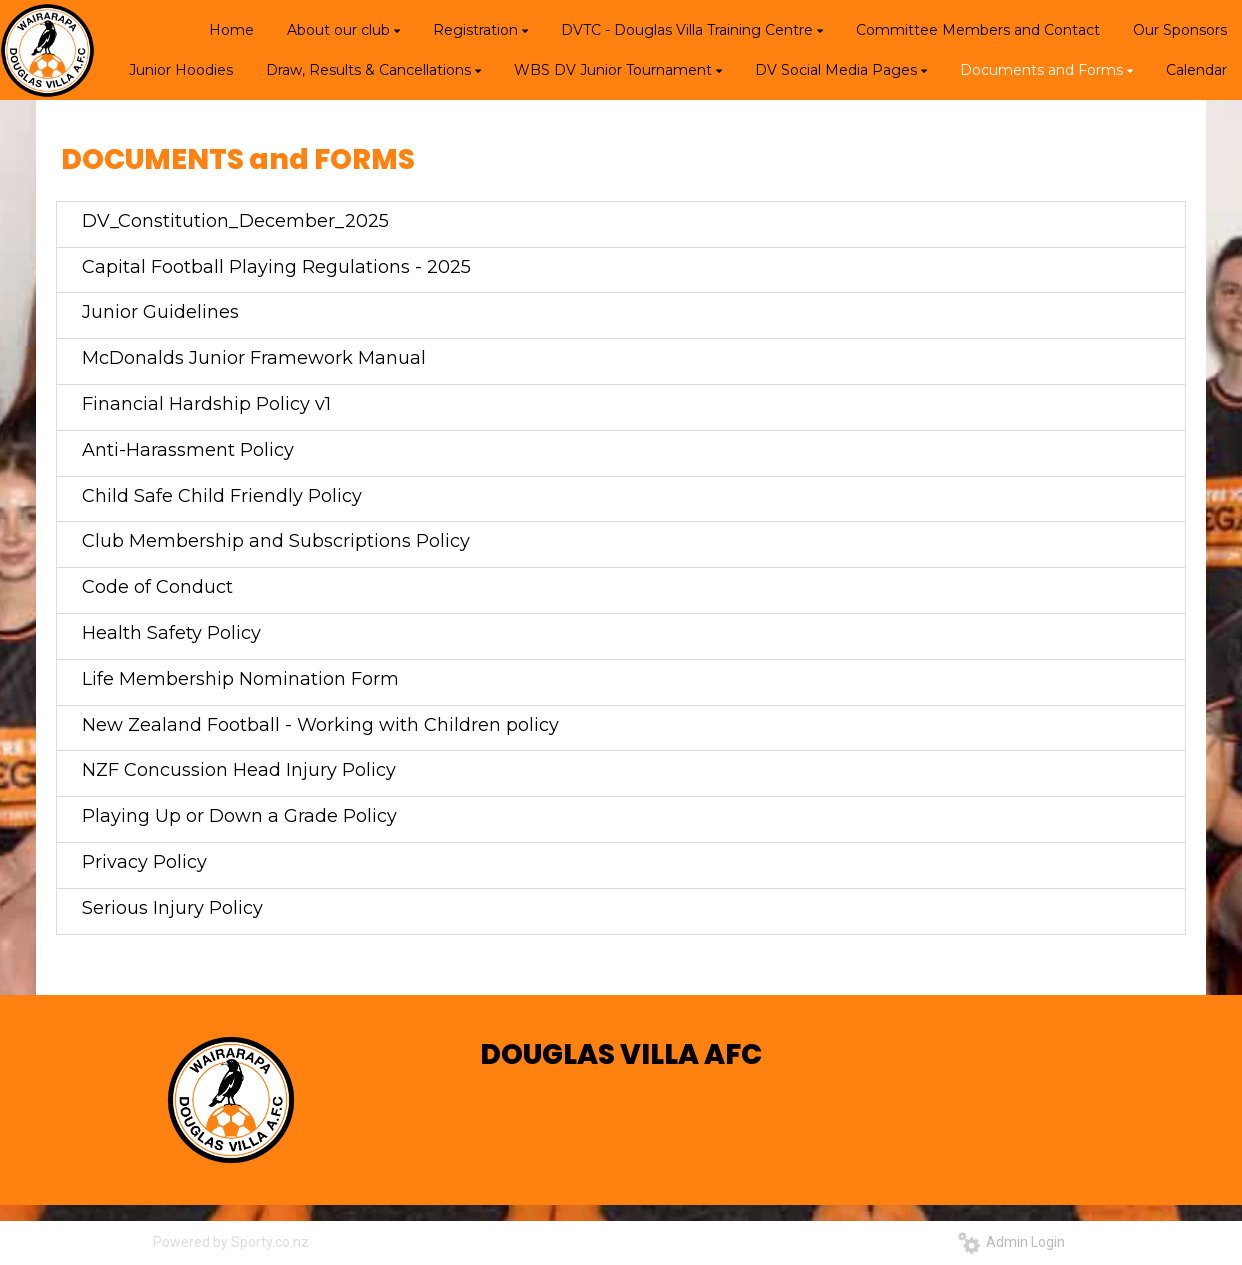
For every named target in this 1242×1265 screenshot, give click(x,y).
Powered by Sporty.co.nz (231, 1242)
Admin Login (1011, 1242)
